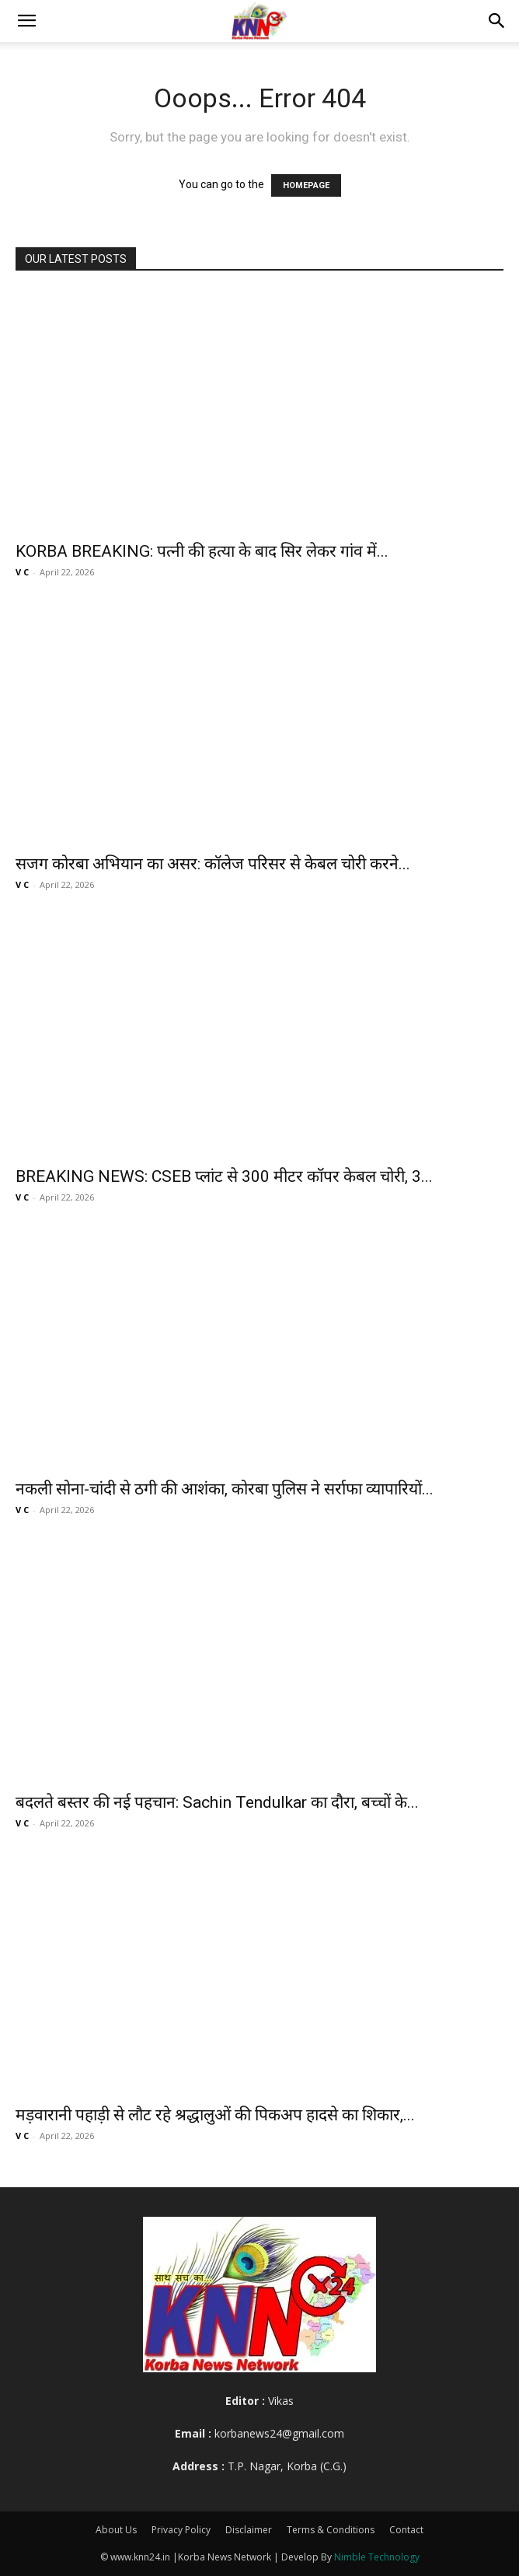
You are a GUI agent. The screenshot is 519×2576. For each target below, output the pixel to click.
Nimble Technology (377, 2557)
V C (22, 572)
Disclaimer (248, 2529)
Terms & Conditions (330, 2529)
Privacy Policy (181, 2529)
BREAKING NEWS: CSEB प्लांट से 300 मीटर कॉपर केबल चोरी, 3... (224, 1176)
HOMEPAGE (306, 185)
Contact (406, 2529)
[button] (26, 21)
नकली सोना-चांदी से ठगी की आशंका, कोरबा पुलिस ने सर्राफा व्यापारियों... (225, 1489)
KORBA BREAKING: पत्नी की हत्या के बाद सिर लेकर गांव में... (202, 551)
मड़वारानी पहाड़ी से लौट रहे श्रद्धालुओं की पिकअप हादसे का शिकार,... (215, 2115)
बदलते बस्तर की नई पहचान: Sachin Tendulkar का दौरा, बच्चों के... (217, 1802)
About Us (116, 2529)
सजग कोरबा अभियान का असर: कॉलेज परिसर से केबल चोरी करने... (213, 864)
